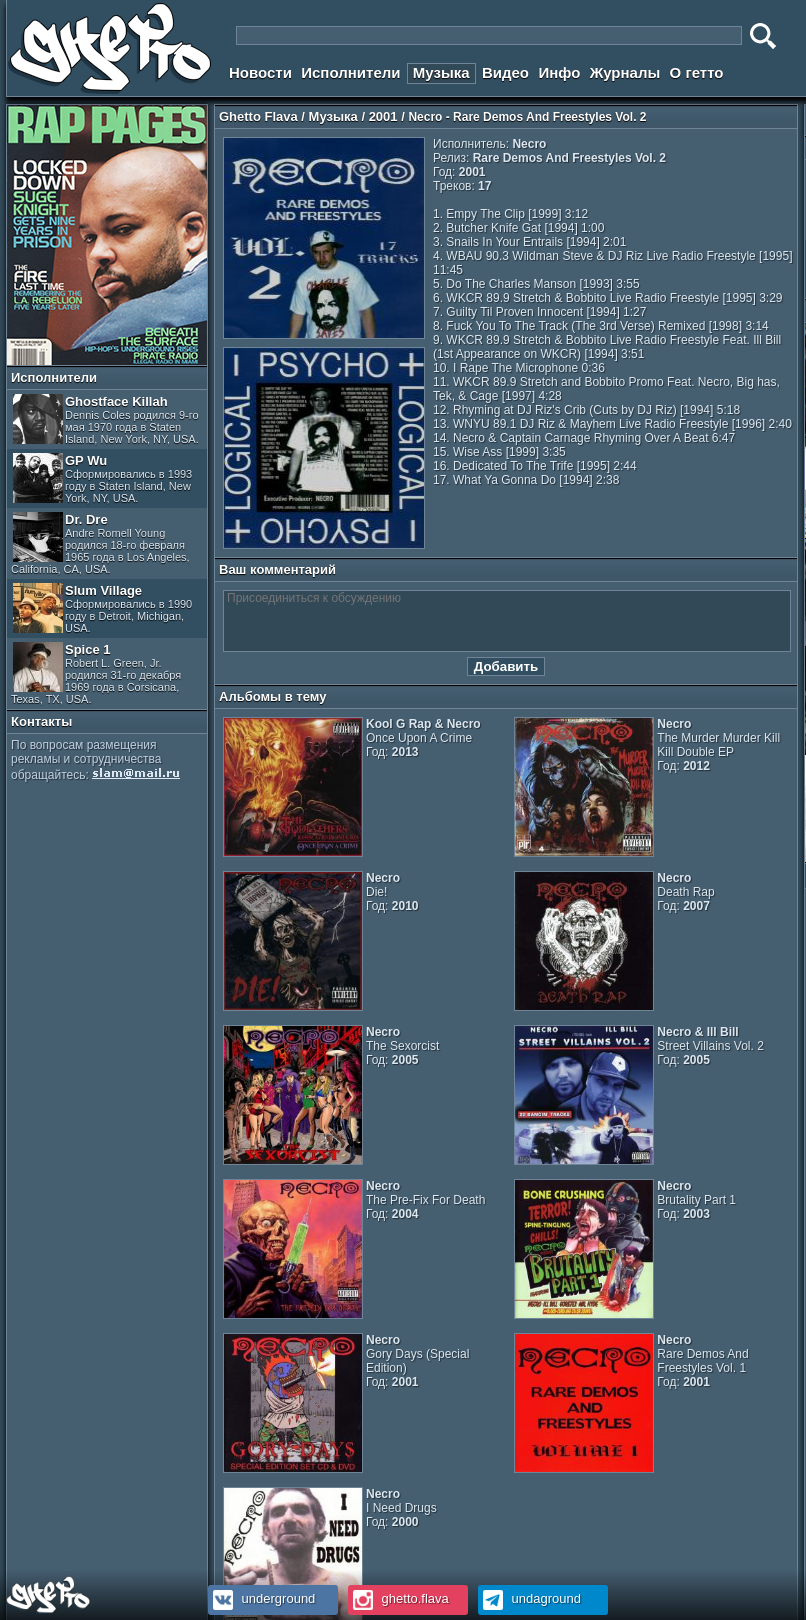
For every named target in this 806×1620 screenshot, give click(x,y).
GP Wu (102, 478)
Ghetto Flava (258, 116)
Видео (505, 72)
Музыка (441, 72)
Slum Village (102, 608)
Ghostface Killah (106, 419)
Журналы (625, 72)
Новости (260, 72)
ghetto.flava (398, 1598)
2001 (383, 116)
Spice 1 (96, 673)
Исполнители (350, 72)
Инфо (559, 72)
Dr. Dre (100, 543)
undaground (529, 1598)
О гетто (697, 72)
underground (261, 1598)
